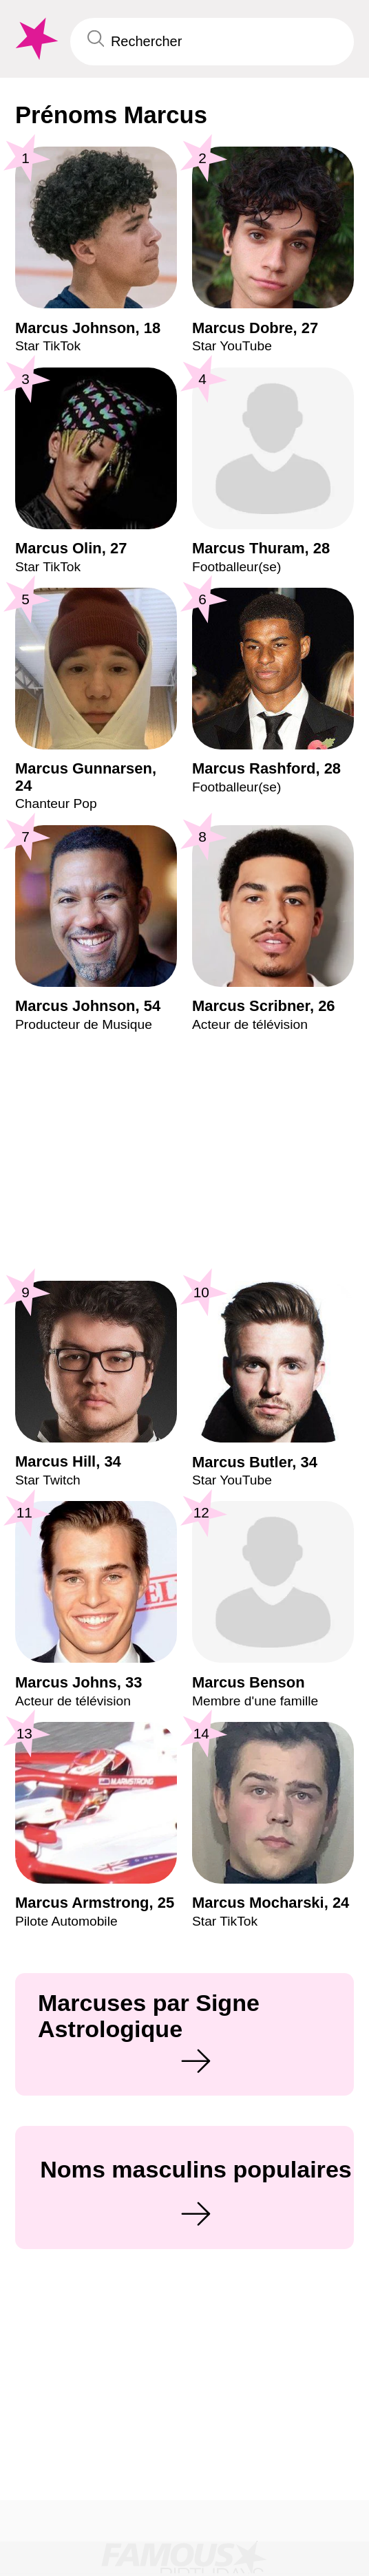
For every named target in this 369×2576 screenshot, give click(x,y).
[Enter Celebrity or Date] (212, 41)
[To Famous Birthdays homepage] (35, 39)
